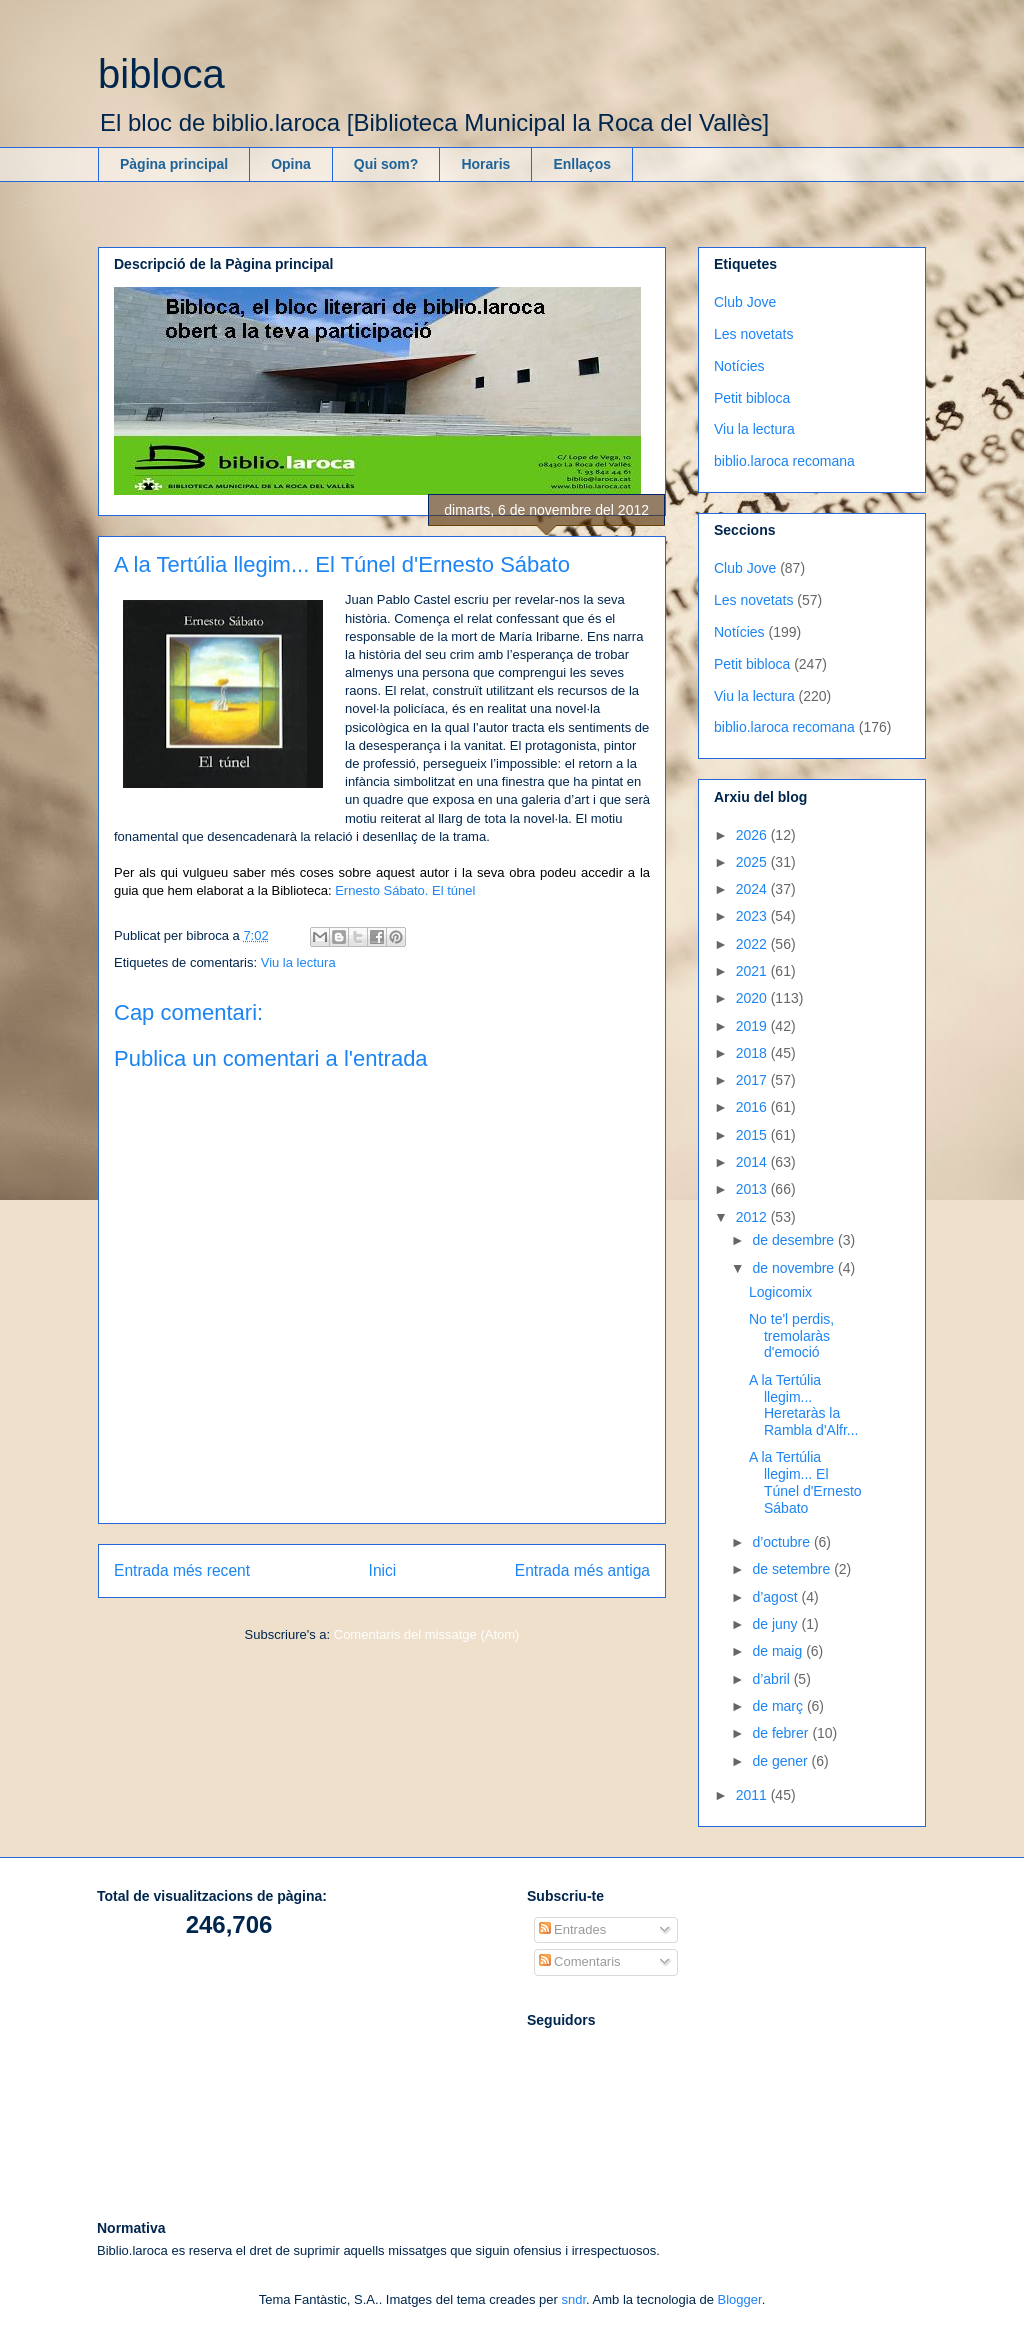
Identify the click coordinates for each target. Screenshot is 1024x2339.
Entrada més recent (182, 1570)
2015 (753, 1135)
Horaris (485, 164)
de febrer (782, 1733)
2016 (753, 1107)
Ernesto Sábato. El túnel (405, 890)
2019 (753, 1026)
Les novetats (753, 334)
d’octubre (782, 1542)
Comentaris (580, 1961)
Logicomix (780, 1292)
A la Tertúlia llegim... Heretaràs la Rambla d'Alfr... (804, 1405)
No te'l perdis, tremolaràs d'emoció (791, 1336)
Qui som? (386, 164)
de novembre (795, 1268)
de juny (776, 1624)
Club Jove (745, 302)
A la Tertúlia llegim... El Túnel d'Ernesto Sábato (805, 1482)
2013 (753, 1189)
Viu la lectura (298, 962)
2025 (753, 862)
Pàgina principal (174, 164)
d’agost (776, 1597)
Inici (383, 1570)
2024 (753, 889)
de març (779, 1706)
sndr (573, 2299)
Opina (291, 164)
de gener (781, 1761)
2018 (753, 1053)
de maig (779, 1651)
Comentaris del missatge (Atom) (427, 1634)
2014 (753, 1162)
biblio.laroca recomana (784, 461)
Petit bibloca (752, 398)
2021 (753, 971)
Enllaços (582, 164)
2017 (753, 1080)
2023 (753, 916)
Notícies (739, 366)
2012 (753, 1217)
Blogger (740, 2299)
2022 (753, 944)
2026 (753, 835)
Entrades (573, 1929)
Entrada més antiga (582, 1570)
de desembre (795, 1240)
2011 (753, 1795)
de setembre (793, 1569)
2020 (753, 998)
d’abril (772, 1679)
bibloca (161, 74)
